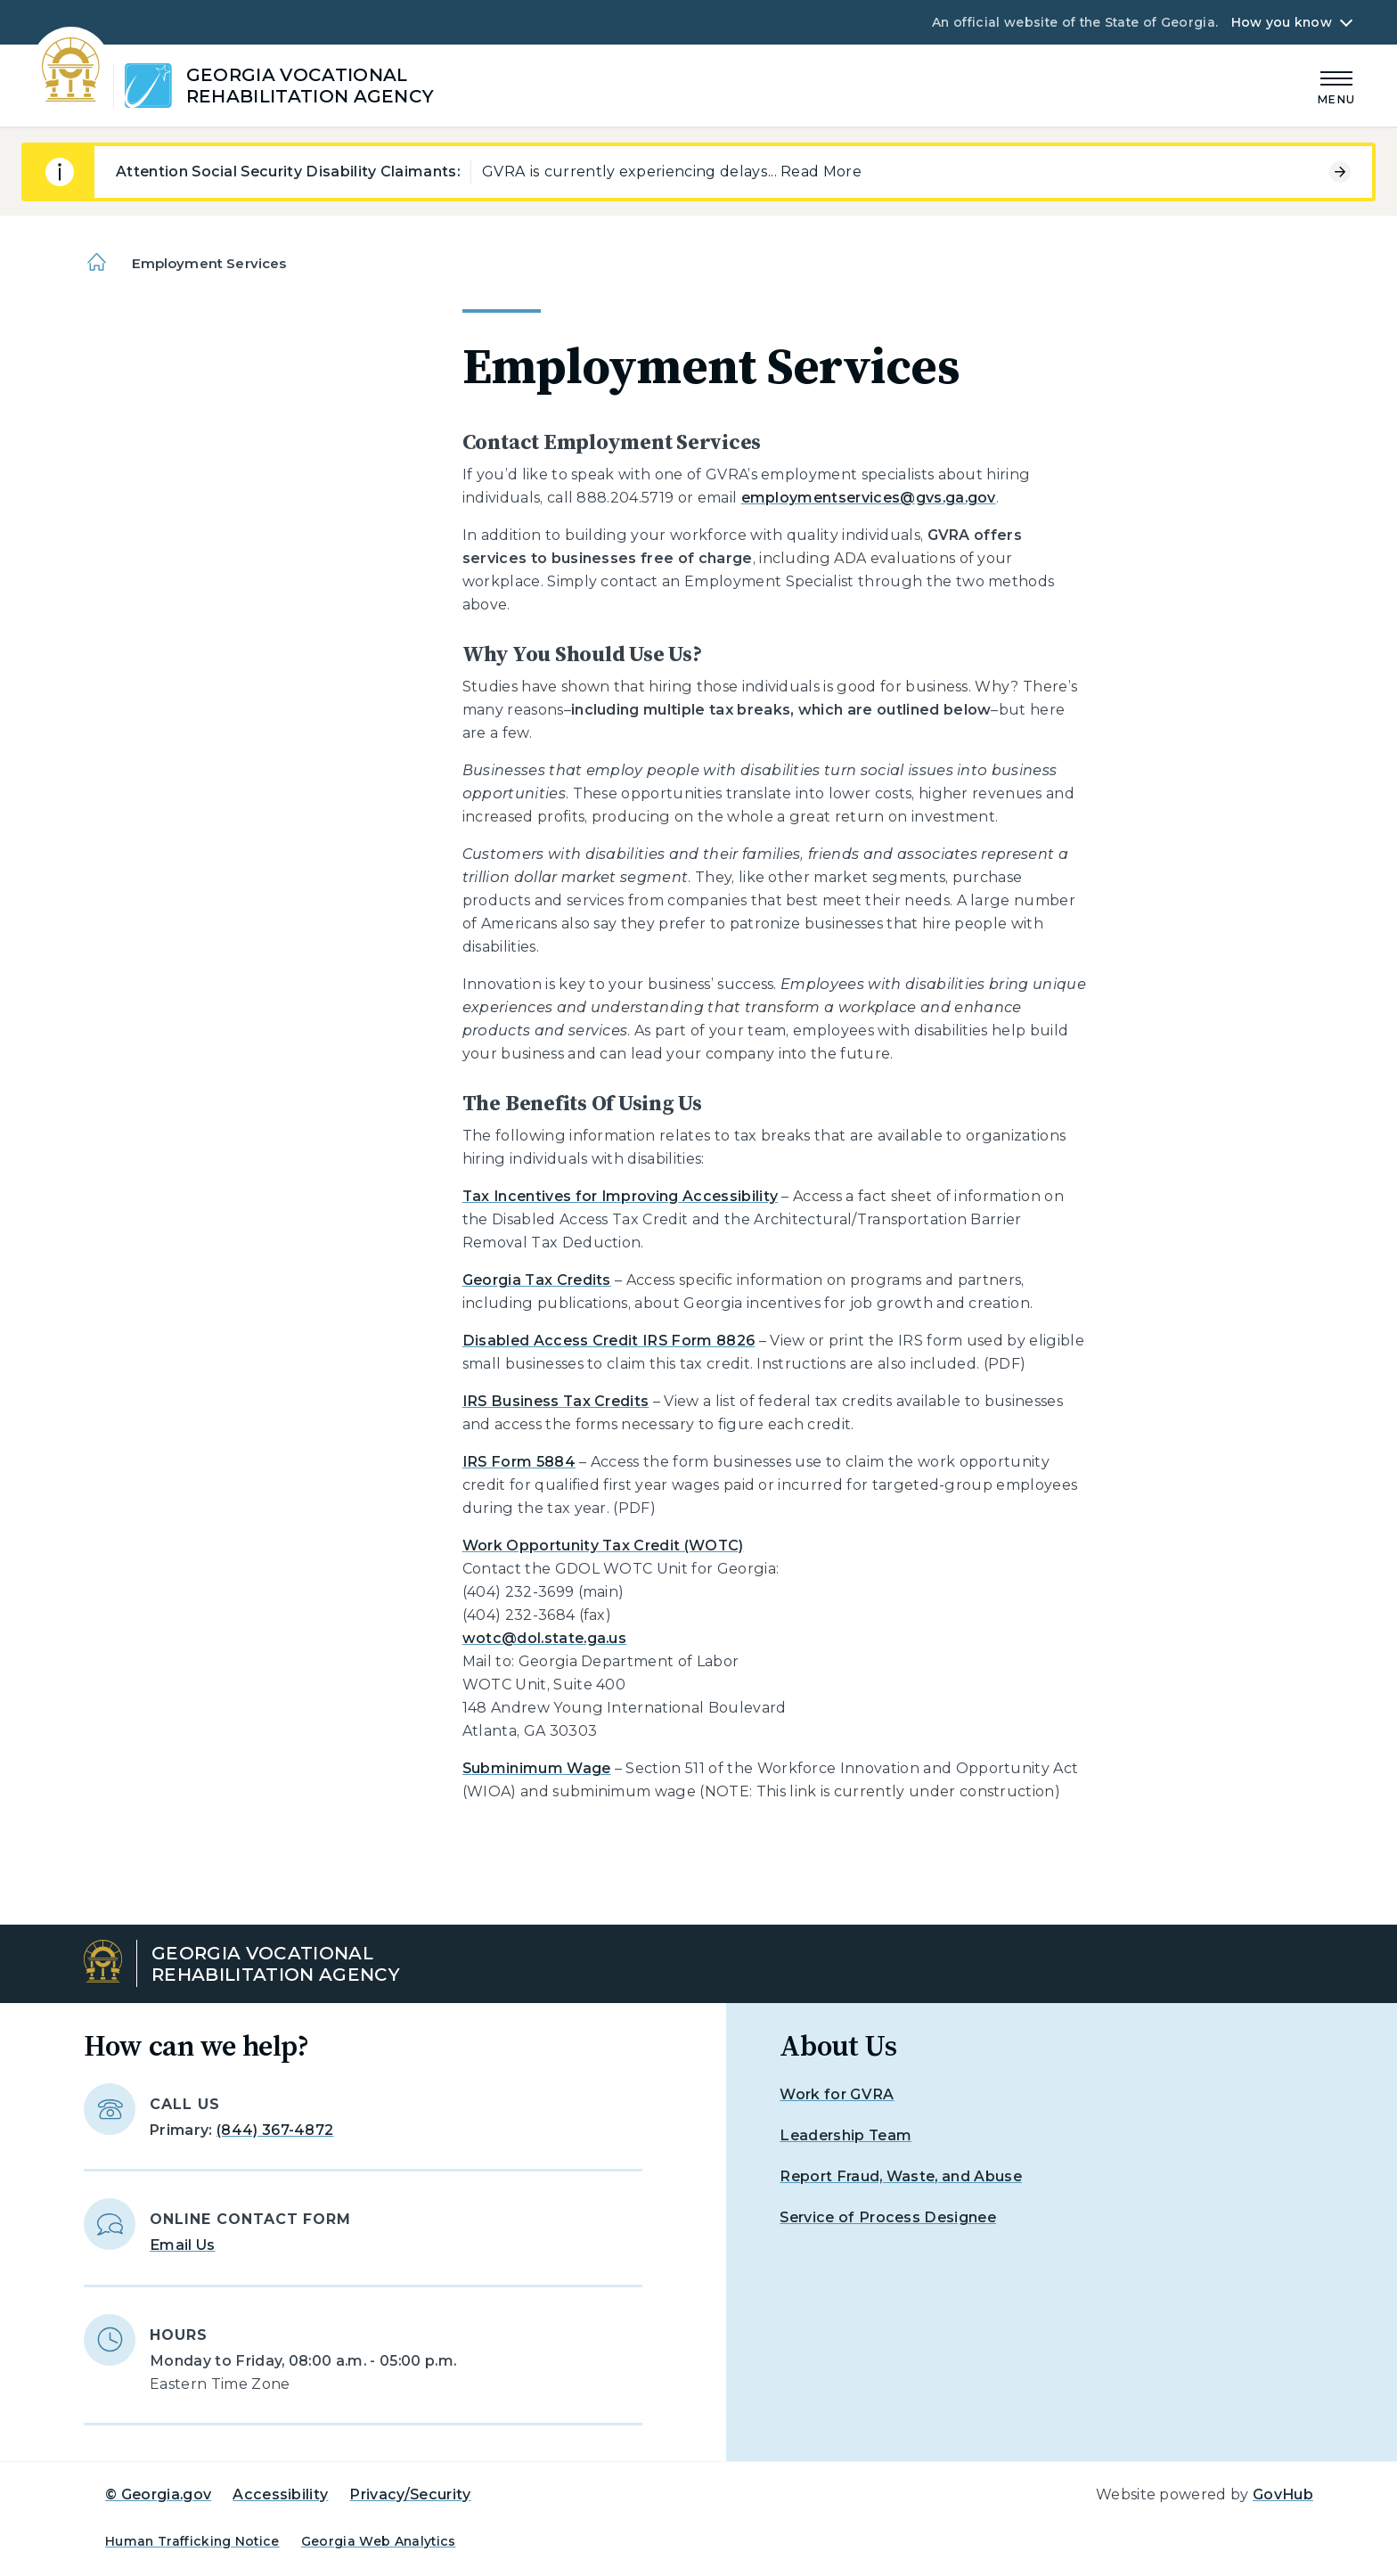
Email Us (183, 2245)
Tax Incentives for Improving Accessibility (620, 1196)
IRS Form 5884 (519, 1461)
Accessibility (280, 2494)
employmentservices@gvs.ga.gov (868, 497)
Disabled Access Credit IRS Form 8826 (609, 1340)
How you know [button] (1281, 22)
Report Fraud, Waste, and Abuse (901, 2176)
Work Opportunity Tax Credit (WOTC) (603, 1545)
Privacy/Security (409, 2494)
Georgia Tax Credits (536, 1280)
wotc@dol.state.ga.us (544, 1638)
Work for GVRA (837, 2094)
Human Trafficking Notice (192, 2541)
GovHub (1283, 2494)
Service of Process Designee (888, 2217)
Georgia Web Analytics (378, 2541)
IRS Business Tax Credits (555, 1401)
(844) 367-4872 (274, 2130)
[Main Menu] (1336, 85)
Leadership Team (845, 2135)
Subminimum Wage (536, 1768)
